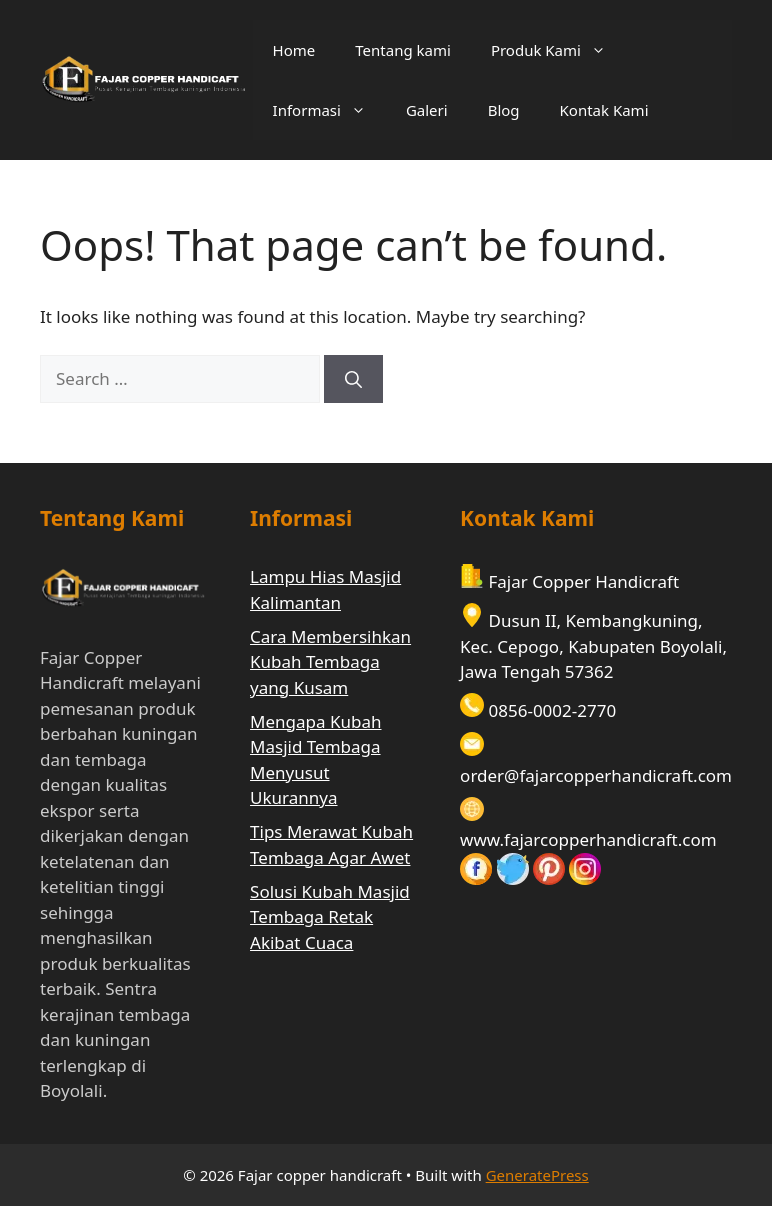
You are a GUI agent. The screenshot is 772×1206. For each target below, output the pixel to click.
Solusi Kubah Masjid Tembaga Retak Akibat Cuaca (330, 917)
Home (294, 50)
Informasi (329, 110)
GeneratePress (537, 1175)
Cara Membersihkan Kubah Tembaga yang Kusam (330, 662)
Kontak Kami (604, 110)
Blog (504, 110)
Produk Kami (558, 50)
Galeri (427, 110)
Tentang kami (403, 50)
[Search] (353, 379)
